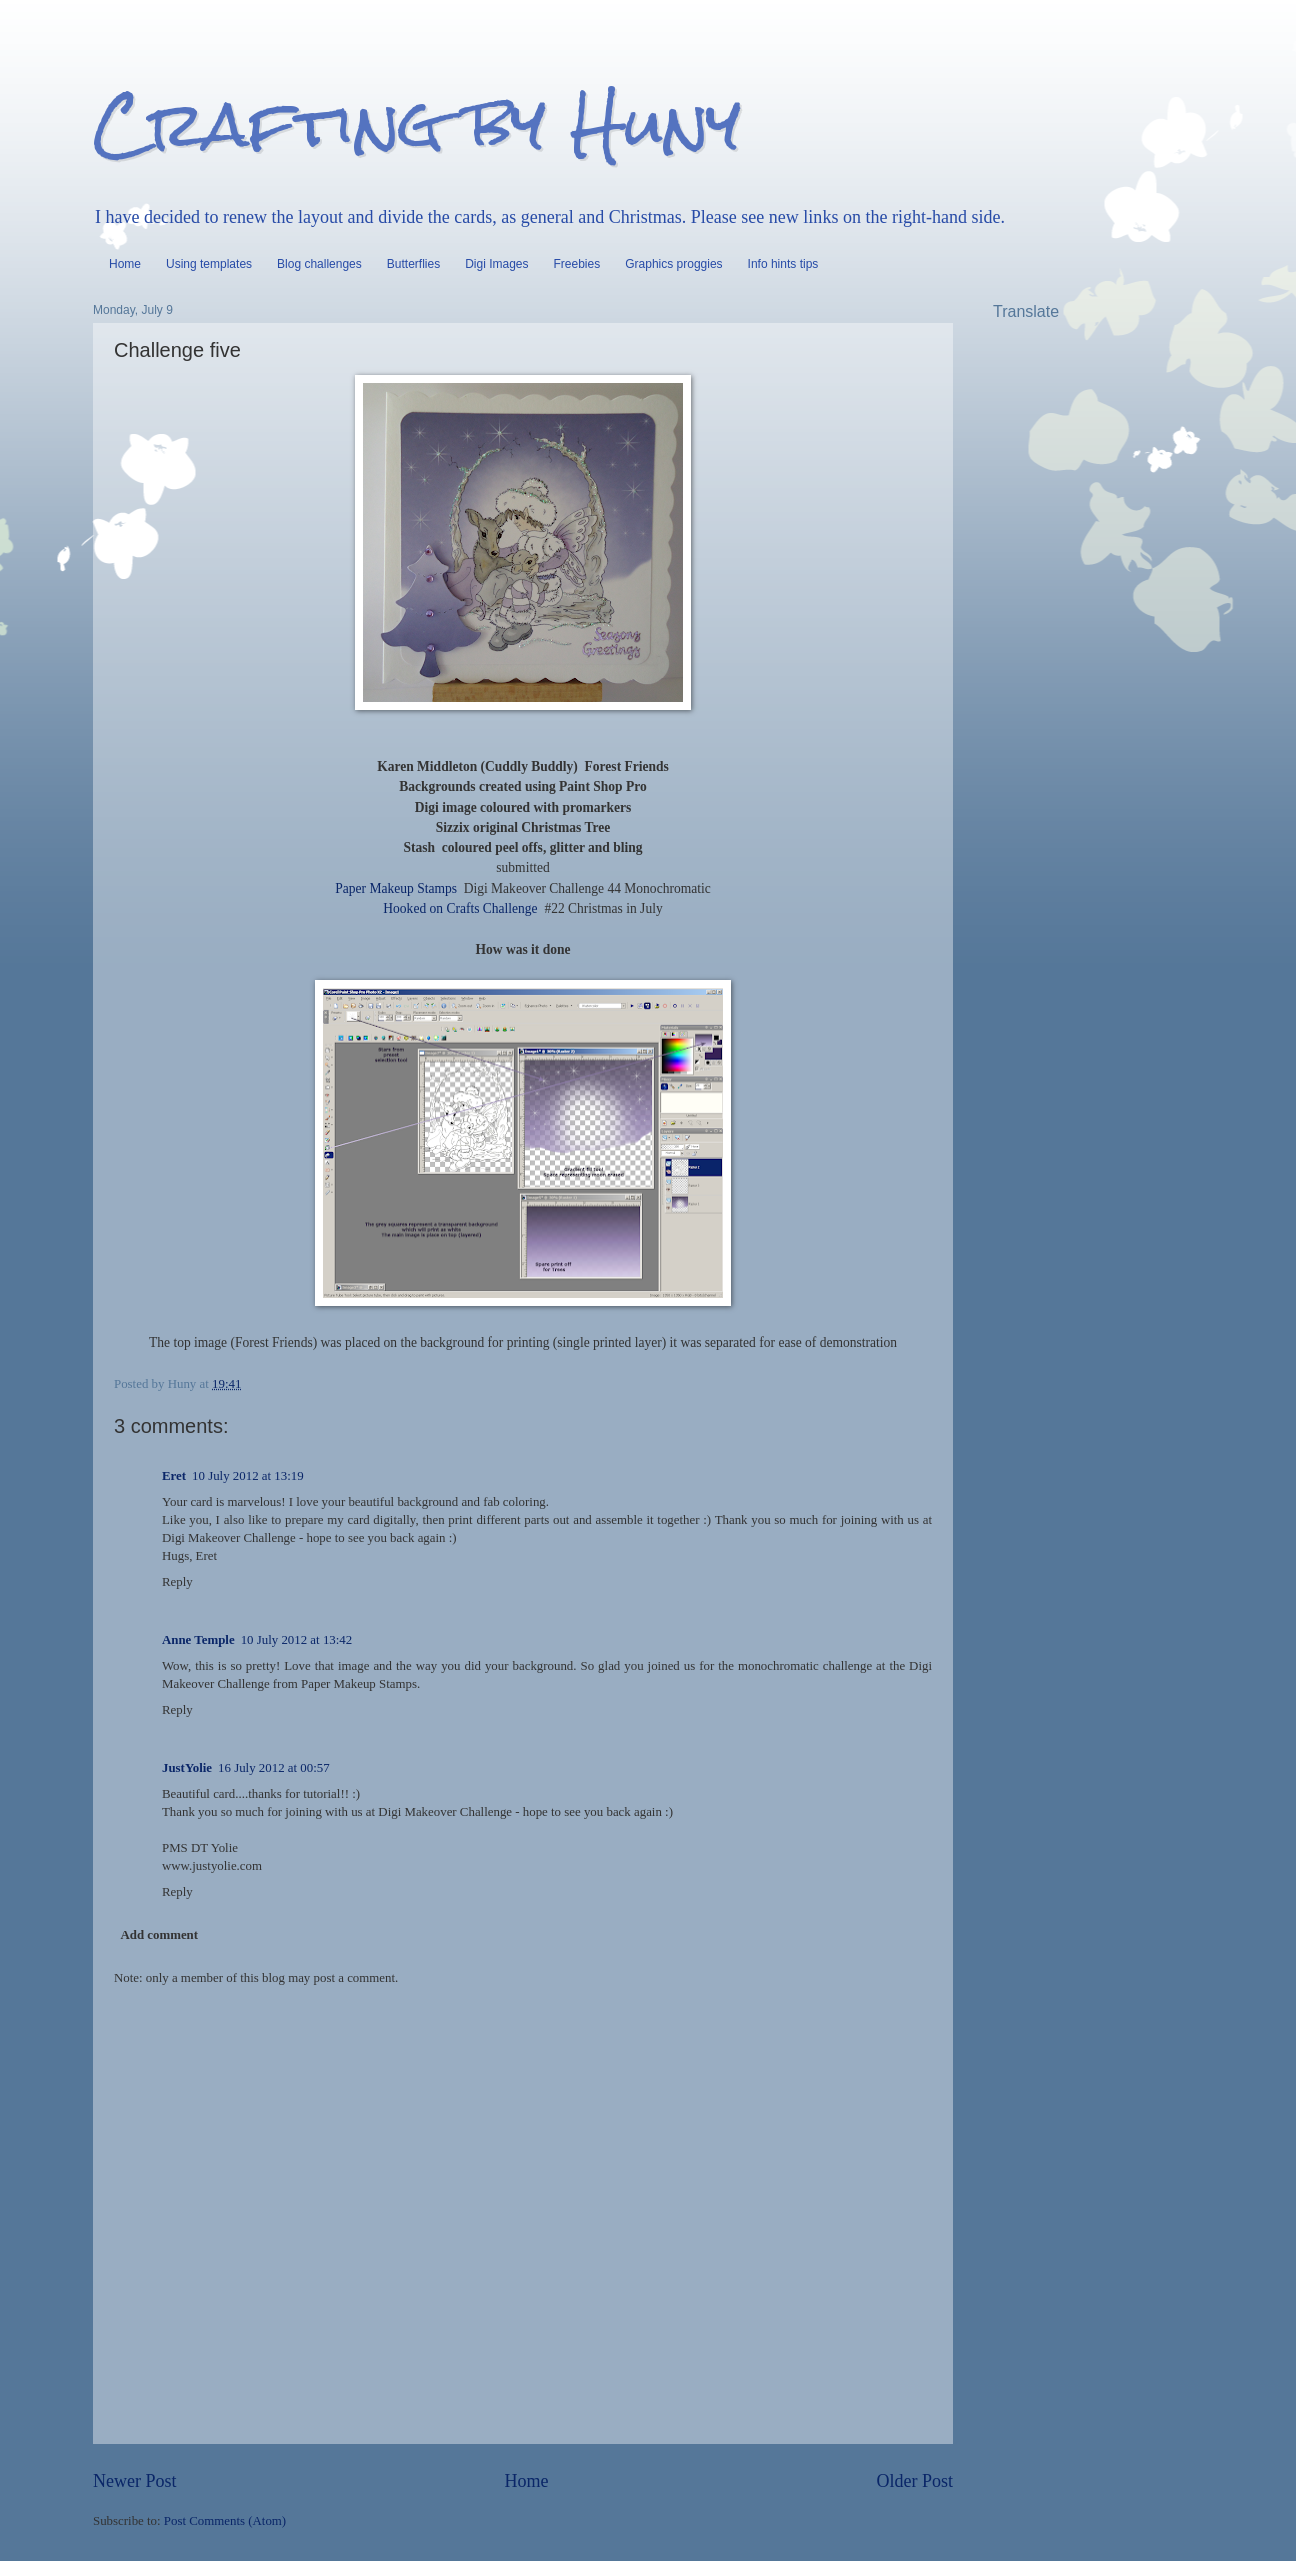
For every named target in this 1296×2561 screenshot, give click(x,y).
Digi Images (496, 264)
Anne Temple (198, 1640)
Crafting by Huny (417, 123)
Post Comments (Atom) (225, 2521)
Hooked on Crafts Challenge (460, 908)
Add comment (159, 1935)
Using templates (209, 264)
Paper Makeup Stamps (396, 888)
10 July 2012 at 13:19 (248, 1476)
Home (125, 264)
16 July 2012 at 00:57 (274, 1768)
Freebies (577, 264)
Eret (174, 1476)
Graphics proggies (673, 264)
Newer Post (135, 2481)
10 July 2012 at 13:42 (297, 1640)
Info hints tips (783, 264)
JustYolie (187, 1768)
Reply (177, 1582)
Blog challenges (319, 264)
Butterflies (413, 264)
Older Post (914, 2481)
